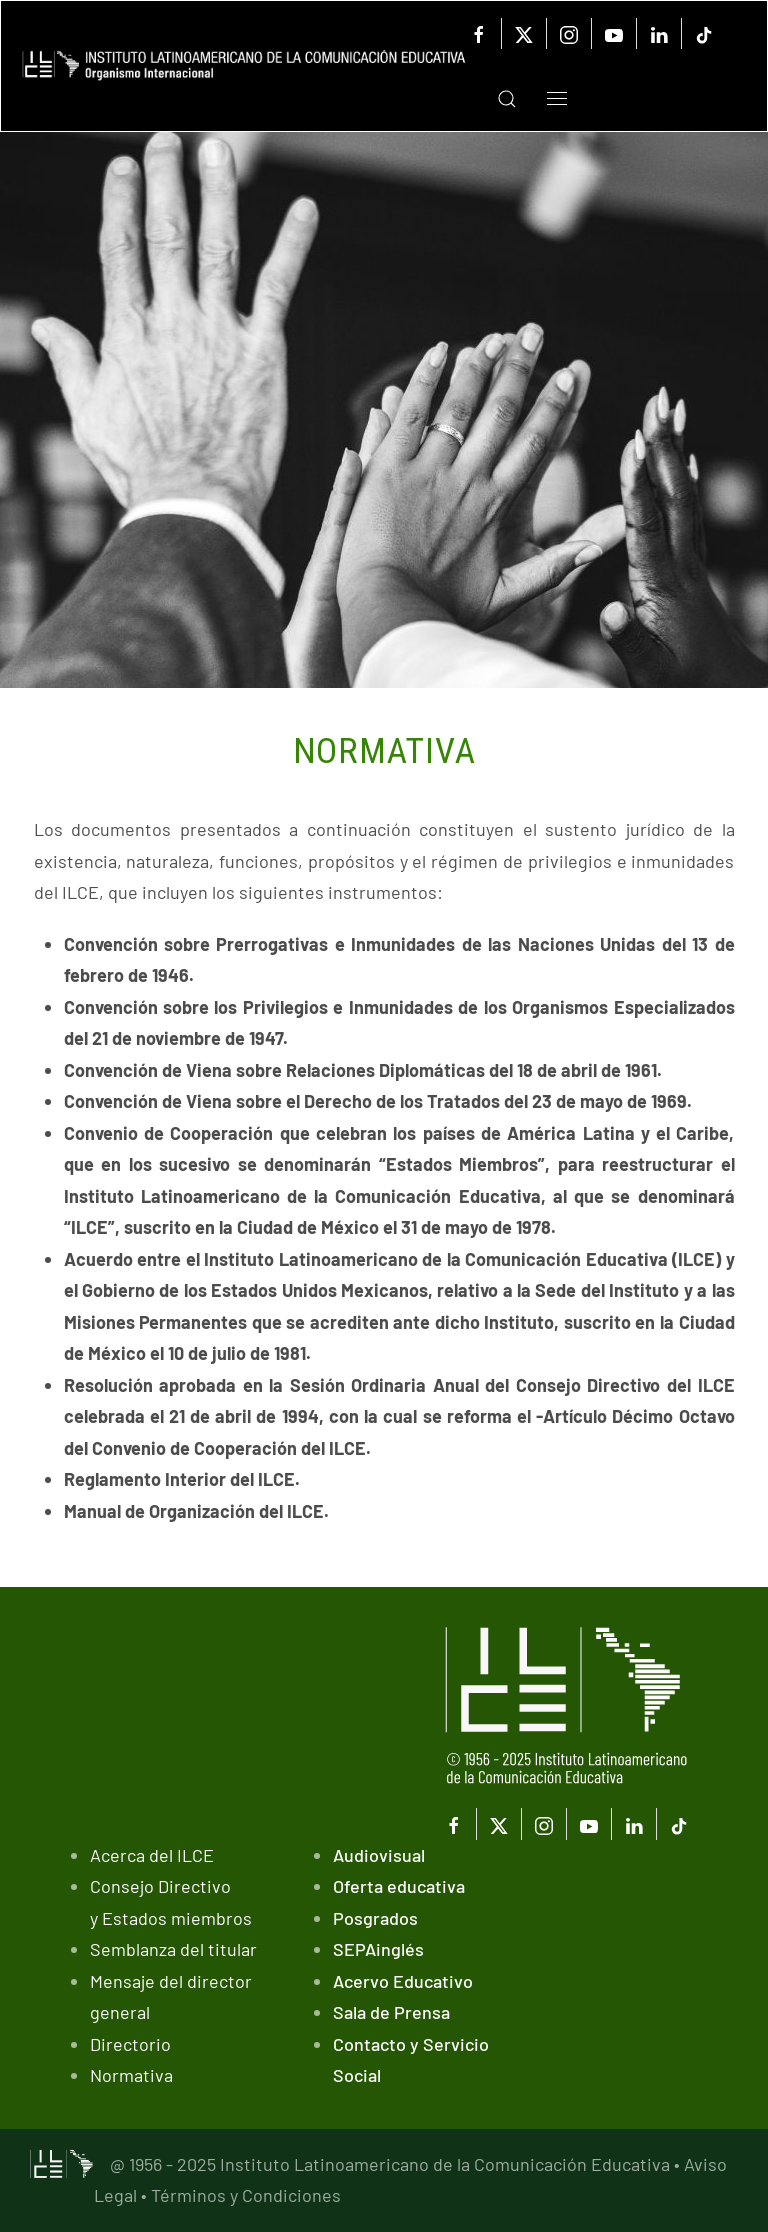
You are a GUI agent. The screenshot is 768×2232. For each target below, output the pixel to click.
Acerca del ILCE (152, 1855)
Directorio (130, 2044)
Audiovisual (379, 1855)
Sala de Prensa (391, 2012)
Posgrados (375, 1918)
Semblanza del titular (173, 1949)
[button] (492, 98)
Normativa (131, 2075)
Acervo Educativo (403, 1981)
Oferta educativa (399, 1886)
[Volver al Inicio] (244, 66)
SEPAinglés (378, 1949)
